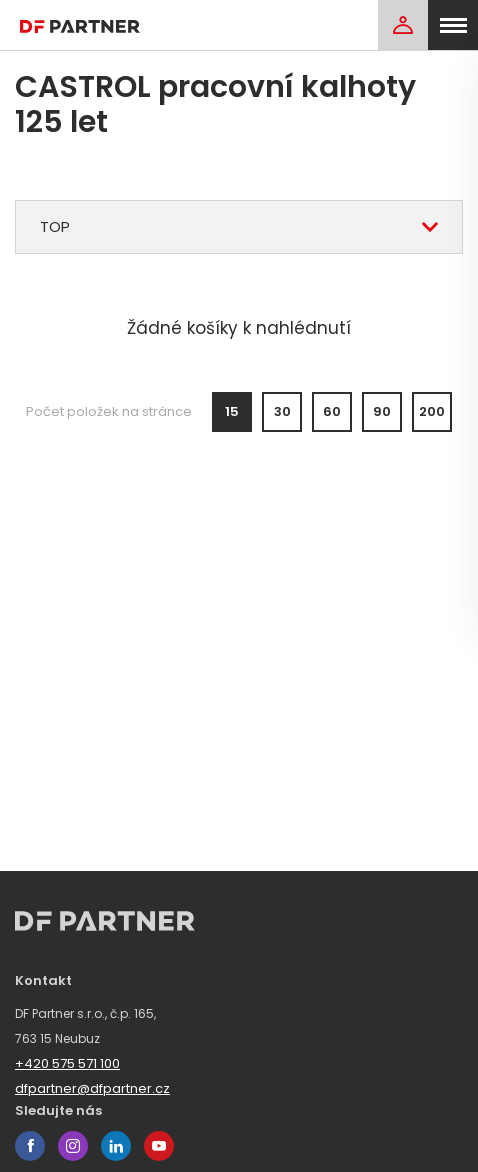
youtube (159, 1146)
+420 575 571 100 (67, 1063)
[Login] (403, 25)
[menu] (453, 25)
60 (332, 411)
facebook (30, 1146)
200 (432, 411)
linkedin (116, 1146)
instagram (73, 1146)
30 (282, 411)
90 (382, 411)
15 (232, 411)
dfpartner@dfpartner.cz (92, 1088)
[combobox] (239, 227)
